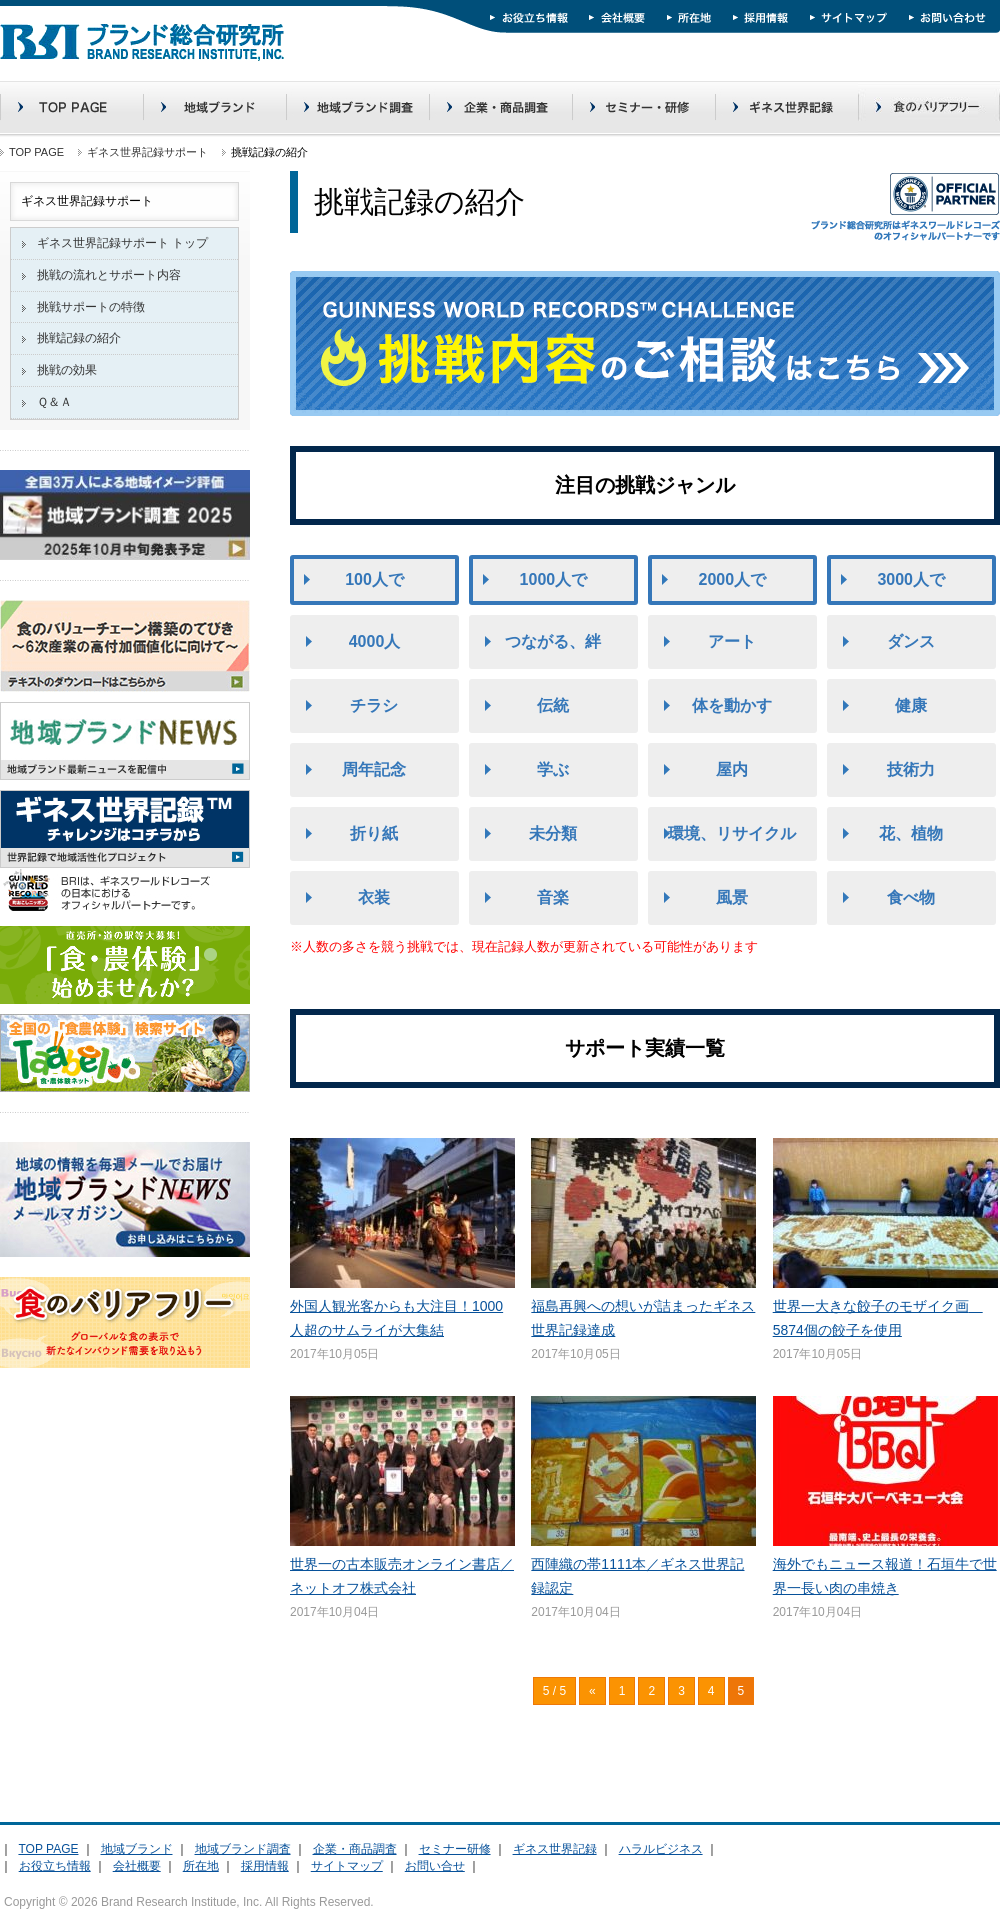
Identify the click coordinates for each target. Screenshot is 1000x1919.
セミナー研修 (455, 1849)
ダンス (911, 641)
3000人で (911, 579)
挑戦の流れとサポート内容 (109, 275)
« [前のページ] (592, 1691)
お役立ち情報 (55, 1866)
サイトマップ (347, 1866)
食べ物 (911, 897)
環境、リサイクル (732, 833)
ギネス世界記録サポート (147, 152)
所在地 (201, 1866)
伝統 (553, 705)
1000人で (554, 579)
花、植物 (911, 833)
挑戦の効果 (67, 370)
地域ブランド (137, 1849)
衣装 (374, 897)
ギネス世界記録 (555, 1849)
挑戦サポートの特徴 (91, 307)
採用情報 (265, 1866)
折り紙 (374, 833)
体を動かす (732, 705)
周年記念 (374, 769)
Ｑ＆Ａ (54, 402)
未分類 (553, 833)
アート (732, 641)
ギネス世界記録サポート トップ (122, 243)
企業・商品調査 (355, 1849)
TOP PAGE (36, 152)
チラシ (374, 705)
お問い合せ (435, 1866)
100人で (374, 579)
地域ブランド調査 (243, 1849)
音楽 (553, 897)
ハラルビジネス (661, 1849)
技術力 (911, 769)
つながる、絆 (553, 641)
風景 (732, 897)
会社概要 (137, 1866)
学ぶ (553, 769)
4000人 (375, 641)
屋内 (732, 769)
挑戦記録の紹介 (79, 338)
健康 (911, 705)
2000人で (733, 579)
